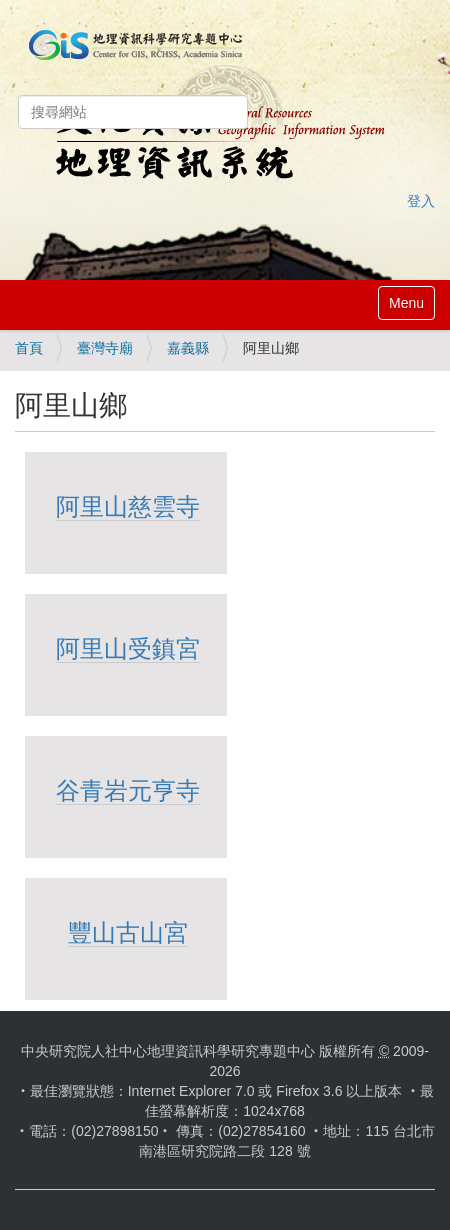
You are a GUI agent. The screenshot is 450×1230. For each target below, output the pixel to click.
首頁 (29, 348)
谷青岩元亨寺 (128, 790)
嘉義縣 (188, 348)
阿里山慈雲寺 (128, 506)
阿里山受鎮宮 (128, 648)
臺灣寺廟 (105, 348)
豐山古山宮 (128, 932)
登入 (421, 201)
